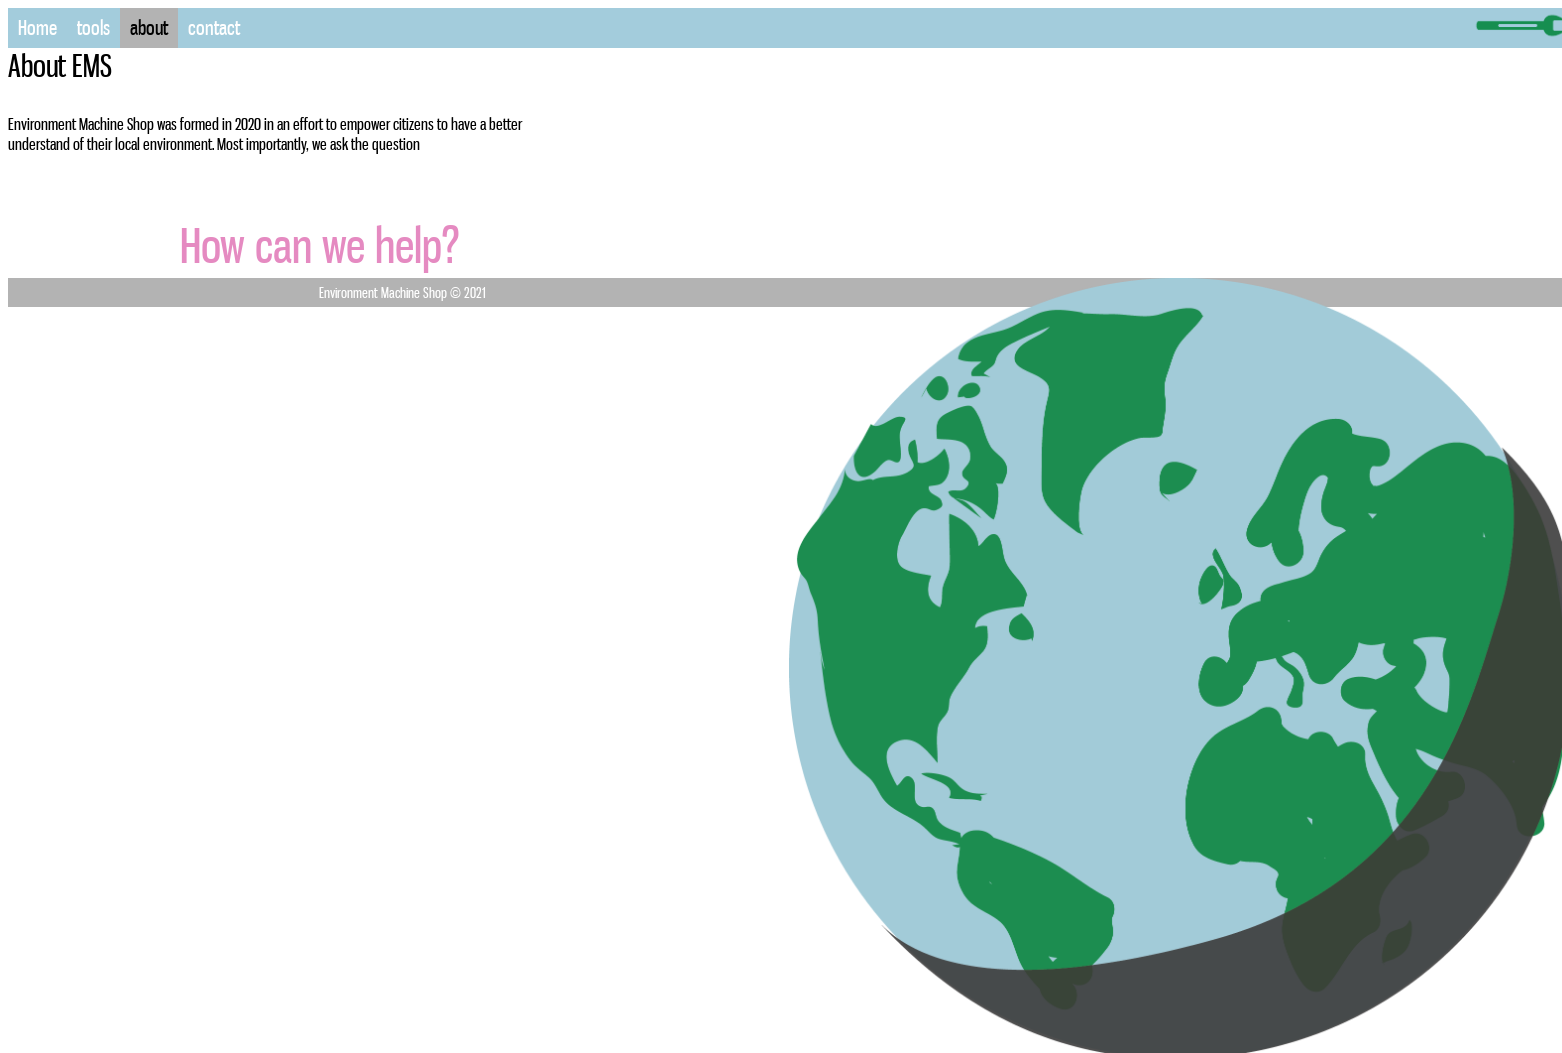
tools (93, 28)
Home (37, 28)
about (149, 28)
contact (214, 28)
